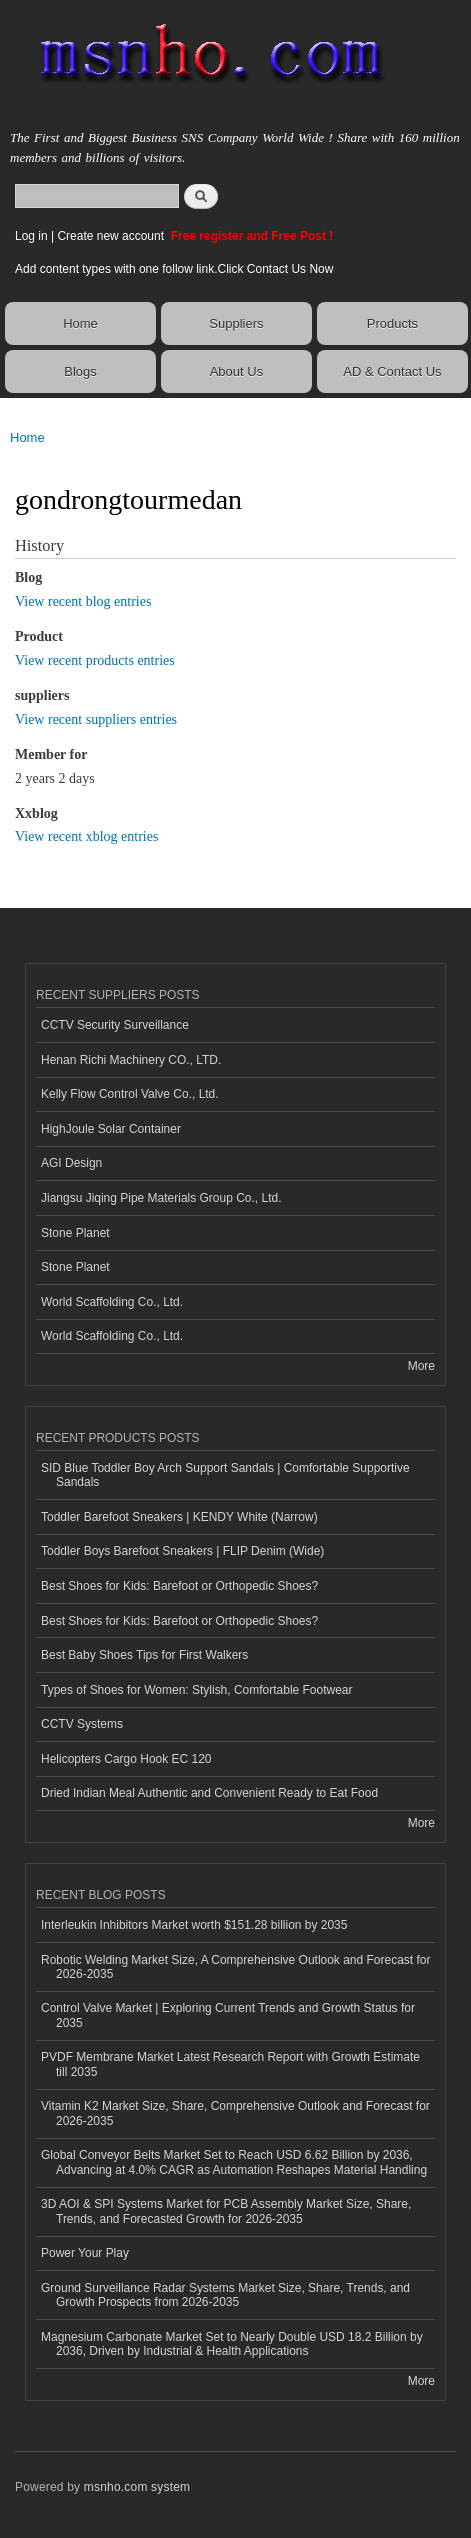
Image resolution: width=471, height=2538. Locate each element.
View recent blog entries (83, 601)
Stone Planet (75, 1233)
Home (80, 323)
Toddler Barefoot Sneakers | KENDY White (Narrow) (179, 1517)
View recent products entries (95, 660)
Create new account (112, 236)
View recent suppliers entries (96, 719)
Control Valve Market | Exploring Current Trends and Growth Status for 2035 (228, 2015)
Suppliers (236, 323)
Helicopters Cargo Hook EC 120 (126, 1759)
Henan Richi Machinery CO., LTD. (131, 1060)
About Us (236, 371)
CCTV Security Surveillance (115, 1025)
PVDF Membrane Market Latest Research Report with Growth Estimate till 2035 (230, 2064)
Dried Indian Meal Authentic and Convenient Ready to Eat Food (209, 1793)
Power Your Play (85, 2253)
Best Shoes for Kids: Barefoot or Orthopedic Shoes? (179, 1586)
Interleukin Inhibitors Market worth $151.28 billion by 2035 (194, 1925)
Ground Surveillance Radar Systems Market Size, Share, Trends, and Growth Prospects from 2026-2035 (225, 2295)
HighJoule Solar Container (111, 1129)
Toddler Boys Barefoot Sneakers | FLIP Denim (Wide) (182, 1551)
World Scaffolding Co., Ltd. (112, 1302)
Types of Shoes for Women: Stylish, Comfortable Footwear (197, 1690)
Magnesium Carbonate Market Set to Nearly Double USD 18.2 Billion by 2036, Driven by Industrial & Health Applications (232, 2344)
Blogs (80, 371)
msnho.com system (137, 2487)
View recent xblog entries (86, 836)
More (421, 1366)
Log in (31, 236)
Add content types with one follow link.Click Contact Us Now (174, 269)
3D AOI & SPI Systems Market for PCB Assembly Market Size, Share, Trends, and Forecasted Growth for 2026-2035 (226, 2211)
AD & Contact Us (392, 371)
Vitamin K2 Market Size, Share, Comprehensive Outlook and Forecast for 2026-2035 (235, 2113)
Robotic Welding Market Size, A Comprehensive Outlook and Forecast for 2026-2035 (235, 1967)
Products (392, 323)
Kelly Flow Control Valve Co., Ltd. (130, 1094)
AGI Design (71, 1163)
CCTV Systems (82, 1724)
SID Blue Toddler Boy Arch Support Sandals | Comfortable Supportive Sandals (225, 1475)
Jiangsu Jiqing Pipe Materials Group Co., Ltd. (161, 1198)
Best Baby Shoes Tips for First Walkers (144, 1655)
